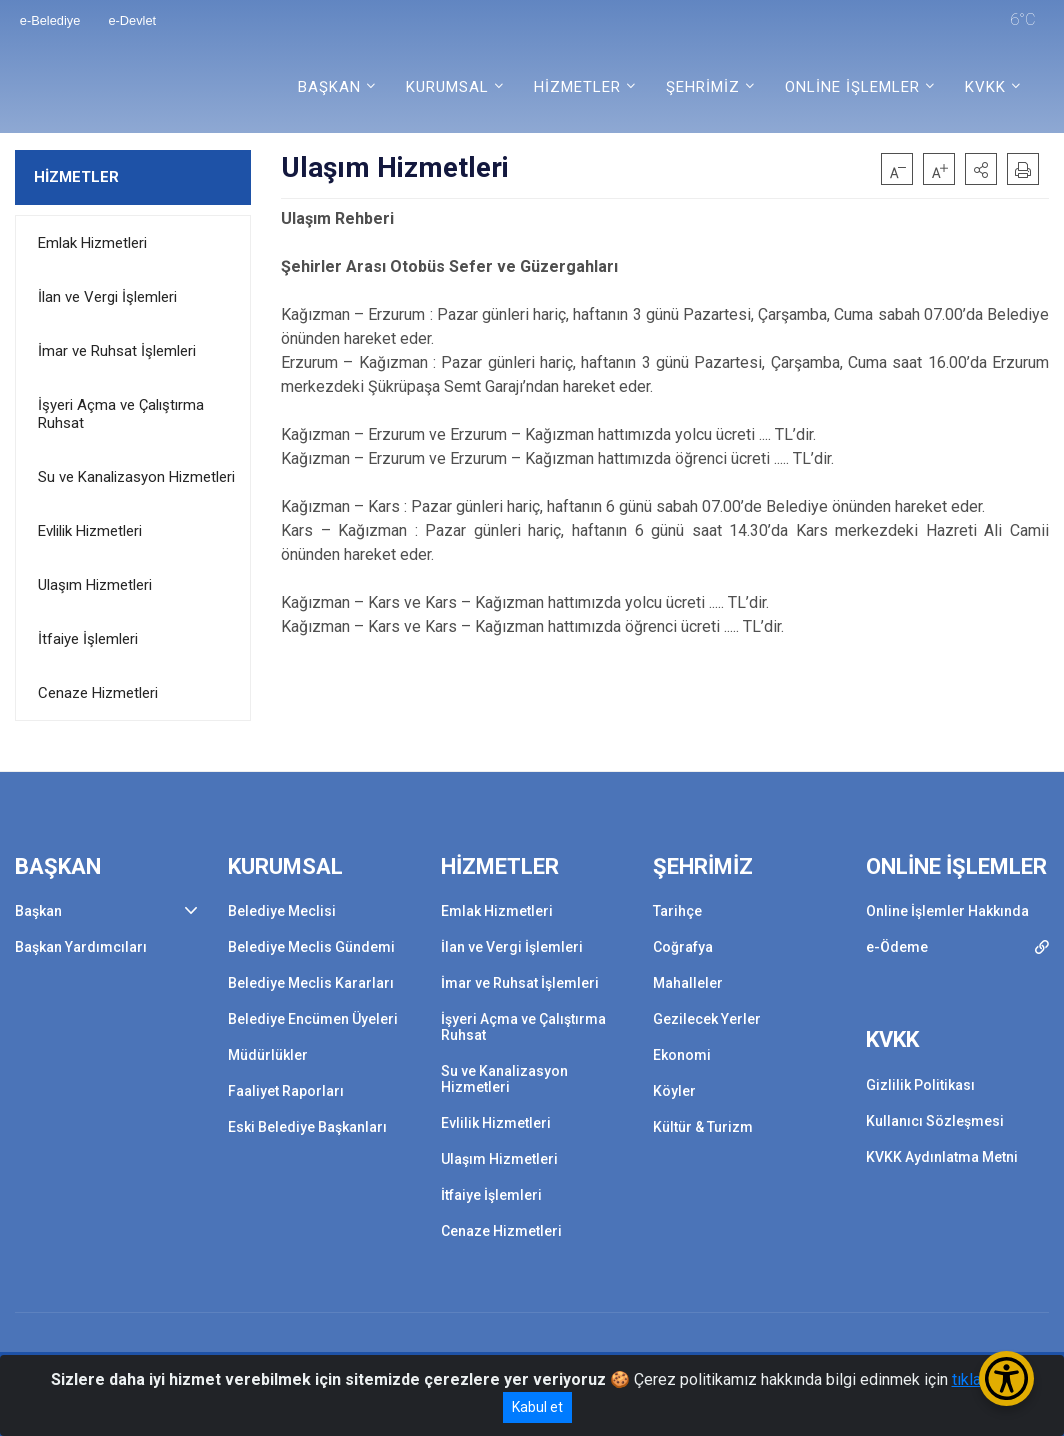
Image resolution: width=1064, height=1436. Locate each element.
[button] (981, 169)
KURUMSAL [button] (447, 87)
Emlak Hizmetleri (92, 243)
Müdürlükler (268, 1055)
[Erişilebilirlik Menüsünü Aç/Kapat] (1006, 1378)
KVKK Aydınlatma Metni (942, 1157)
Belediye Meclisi (282, 911)
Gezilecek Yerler (707, 1019)
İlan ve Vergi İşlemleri (107, 297)
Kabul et (537, 1407)
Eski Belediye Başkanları (307, 1127)
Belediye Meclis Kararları (311, 983)
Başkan (38, 911)
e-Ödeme (897, 947)
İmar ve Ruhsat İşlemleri (117, 351)
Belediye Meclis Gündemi (311, 947)
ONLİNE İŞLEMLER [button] (852, 87)
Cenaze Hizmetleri (98, 693)
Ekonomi (682, 1055)
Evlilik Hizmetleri (90, 531)
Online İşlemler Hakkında (947, 911)
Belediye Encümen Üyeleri (313, 1019)
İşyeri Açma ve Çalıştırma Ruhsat (121, 414)
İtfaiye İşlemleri (88, 639)
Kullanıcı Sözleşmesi (935, 1121)
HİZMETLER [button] (577, 87)
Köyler (674, 1091)
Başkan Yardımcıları (81, 947)
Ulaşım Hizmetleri (95, 585)
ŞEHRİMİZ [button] (703, 87)
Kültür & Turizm (703, 1127)
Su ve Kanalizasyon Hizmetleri (136, 477)
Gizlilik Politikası (920, 1085)
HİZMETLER (76, 177)
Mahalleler (688, 983)
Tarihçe (677, 911)
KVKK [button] (985, 87)
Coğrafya (683, 947)
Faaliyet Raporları (286, 1091)
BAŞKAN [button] (329, 87)
